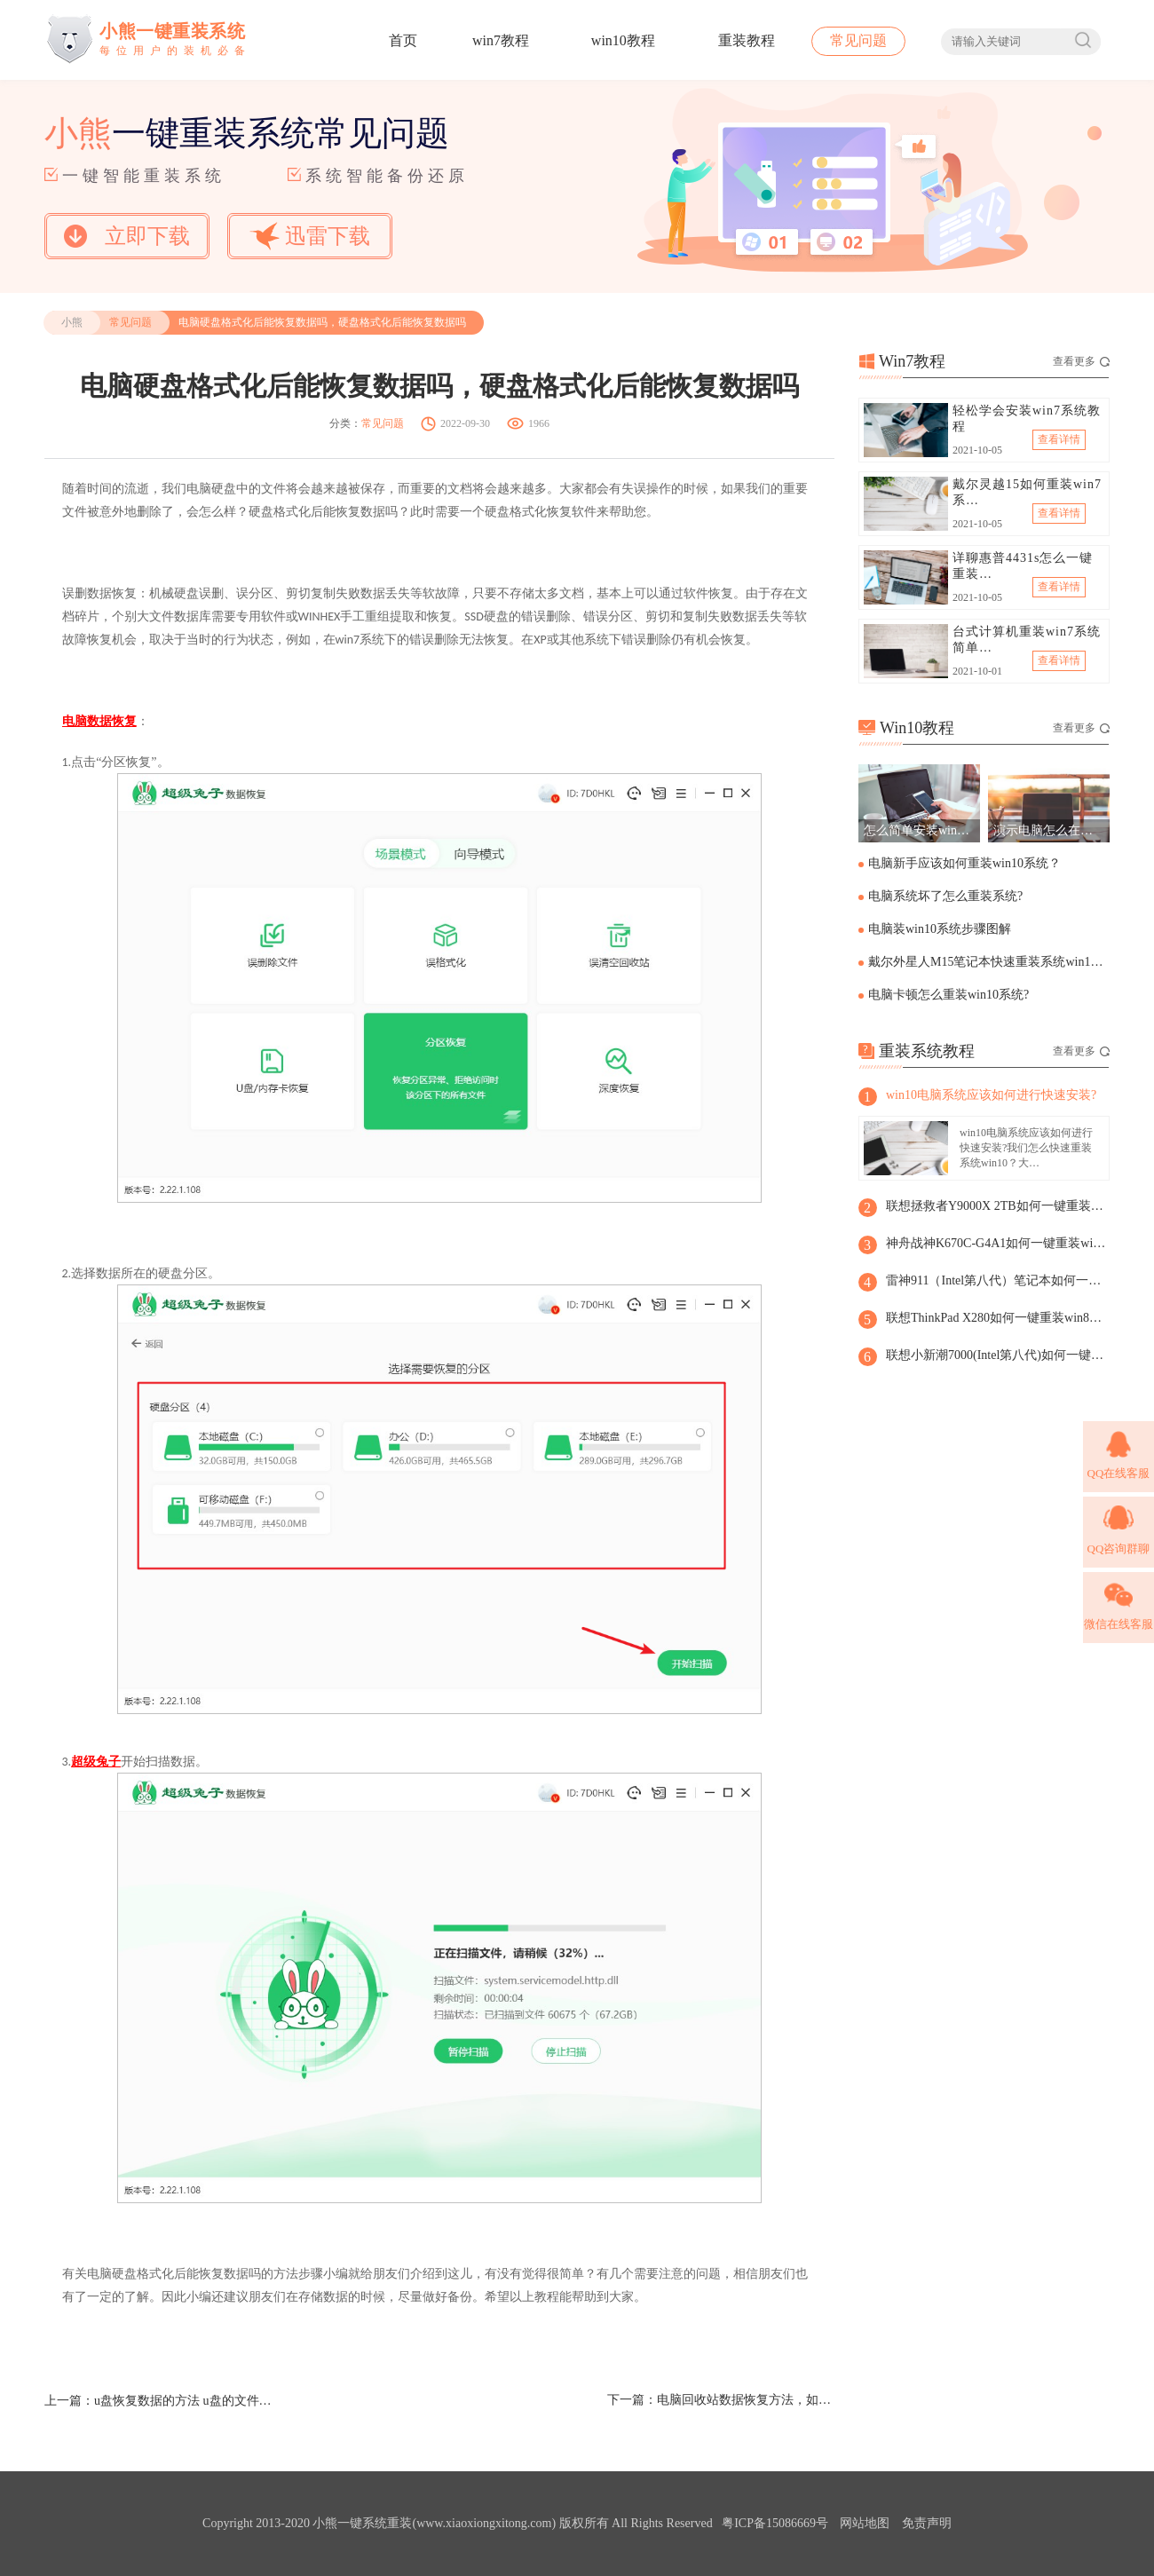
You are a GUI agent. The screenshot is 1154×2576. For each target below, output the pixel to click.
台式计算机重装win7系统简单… (1026, 639)
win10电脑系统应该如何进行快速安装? (991, 1095)
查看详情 (1059, 439)
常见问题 (858, 40)
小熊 (72, 322)
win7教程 (500, 40)
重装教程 (746, 40)
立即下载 (127, 236)
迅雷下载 (309, 235)
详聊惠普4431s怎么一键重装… (1022, 566)
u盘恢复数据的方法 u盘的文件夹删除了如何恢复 (183, 2400)
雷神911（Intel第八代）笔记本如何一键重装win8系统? (997, 1280)
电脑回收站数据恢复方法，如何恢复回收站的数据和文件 (745, 2399)
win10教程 (623, 40)
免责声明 (927, 2523)
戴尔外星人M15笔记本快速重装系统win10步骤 (987, 961)
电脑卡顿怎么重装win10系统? (948, 994)
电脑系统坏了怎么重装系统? (945, 896)
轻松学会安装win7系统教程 (1026, 418)
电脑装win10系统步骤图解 (939, 929)
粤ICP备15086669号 (775, 2523)
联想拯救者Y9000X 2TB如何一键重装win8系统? (997, 1206)
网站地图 (864, 2523)
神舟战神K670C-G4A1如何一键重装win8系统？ (997, 1243)
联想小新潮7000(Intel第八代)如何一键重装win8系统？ (997, 1355)
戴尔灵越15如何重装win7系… (1027, 492)
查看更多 (1081, 361)
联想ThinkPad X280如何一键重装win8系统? (997, 1317)
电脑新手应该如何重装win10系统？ (964, 863)
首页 (403, 40)
